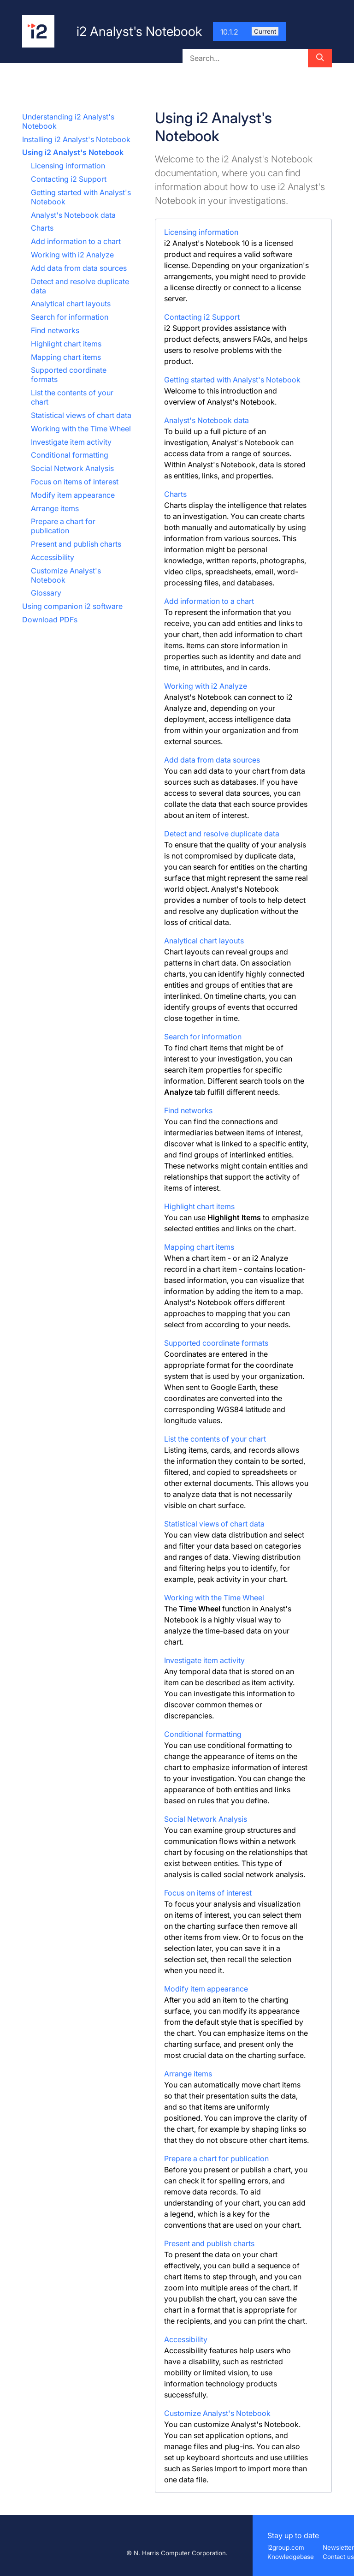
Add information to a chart (76, 241)
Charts (42, 228)
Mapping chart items (66, 357)
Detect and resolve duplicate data (221, 833)
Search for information (69, 317)
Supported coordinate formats (216, 1343)
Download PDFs (49, 619)
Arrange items (55, 508)
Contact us (338, 2556)
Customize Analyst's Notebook (217, 2413)
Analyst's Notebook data (73, 215)
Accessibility (52, 557)
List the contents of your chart (215, 1438)
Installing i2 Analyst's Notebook (76, 139)
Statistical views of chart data (81, 415)
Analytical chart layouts (71, 303)
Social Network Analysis (72, 468)
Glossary (46, 592)
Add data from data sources (79, 268)
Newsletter (338, 2547)
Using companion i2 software (72, 606)
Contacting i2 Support (68, 179)
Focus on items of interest (74, 481)
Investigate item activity (71, 442)
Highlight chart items (66, 343)
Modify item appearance (73, 495)
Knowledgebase (290, 2556)
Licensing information (68, 165)
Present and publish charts (76, 544)
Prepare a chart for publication (63, 526)
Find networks (55, 330)
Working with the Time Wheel (81, 428)
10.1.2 (249, 31)
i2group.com (285, 2547)
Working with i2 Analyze (72, 254)
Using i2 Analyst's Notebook (73, 152)
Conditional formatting (69, 454)
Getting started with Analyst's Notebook (232, 379)
